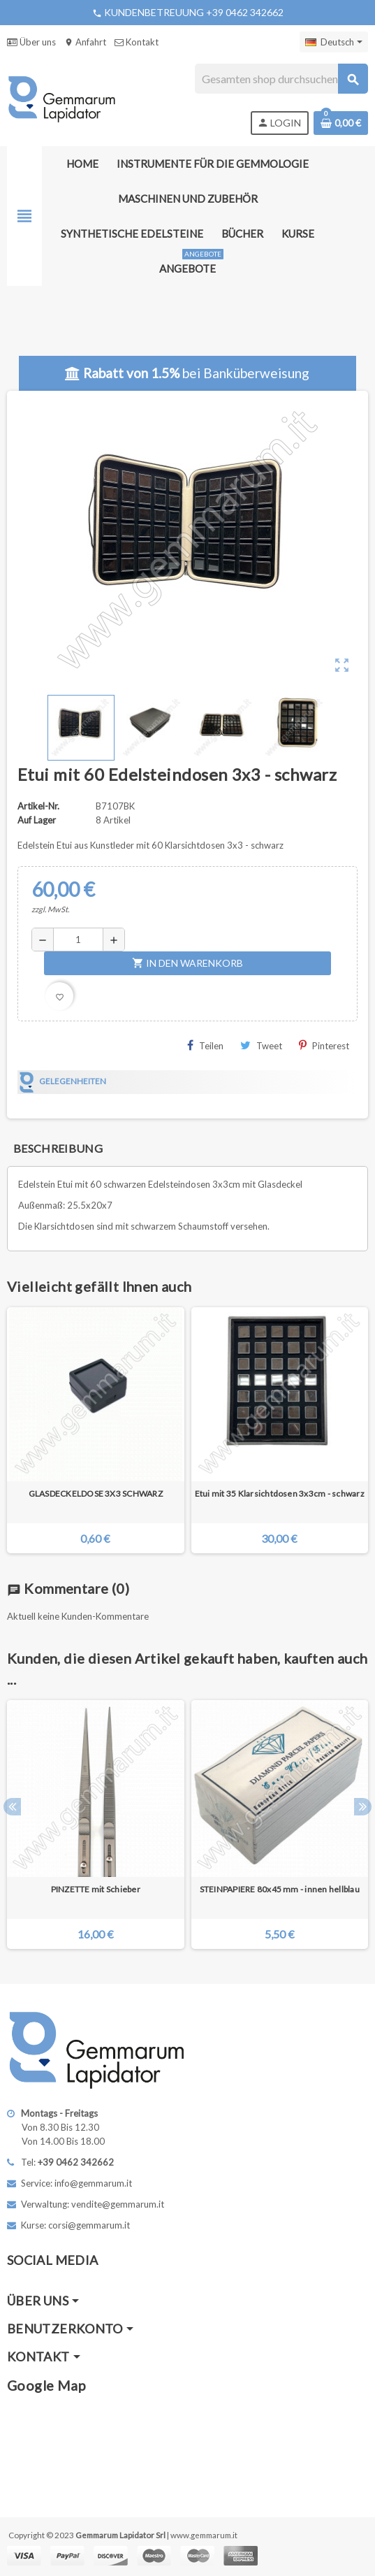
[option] (95, 1825)
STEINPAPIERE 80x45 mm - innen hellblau (280, 1889)
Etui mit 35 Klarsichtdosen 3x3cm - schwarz (280, 1493)
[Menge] (78, 939)
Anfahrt (85, 42)
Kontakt (137, 42)
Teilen (205, 1045)
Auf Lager (36, 820)
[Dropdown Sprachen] (334, 41)
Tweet (261, 1045)
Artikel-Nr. (38, 806)
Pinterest (324, 1045)
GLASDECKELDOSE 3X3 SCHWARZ (96, 1493)
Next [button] (363, 1806)
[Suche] (281, 79)
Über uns (31, 42)
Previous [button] (12, 1806)
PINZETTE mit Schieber (95, 1889)
